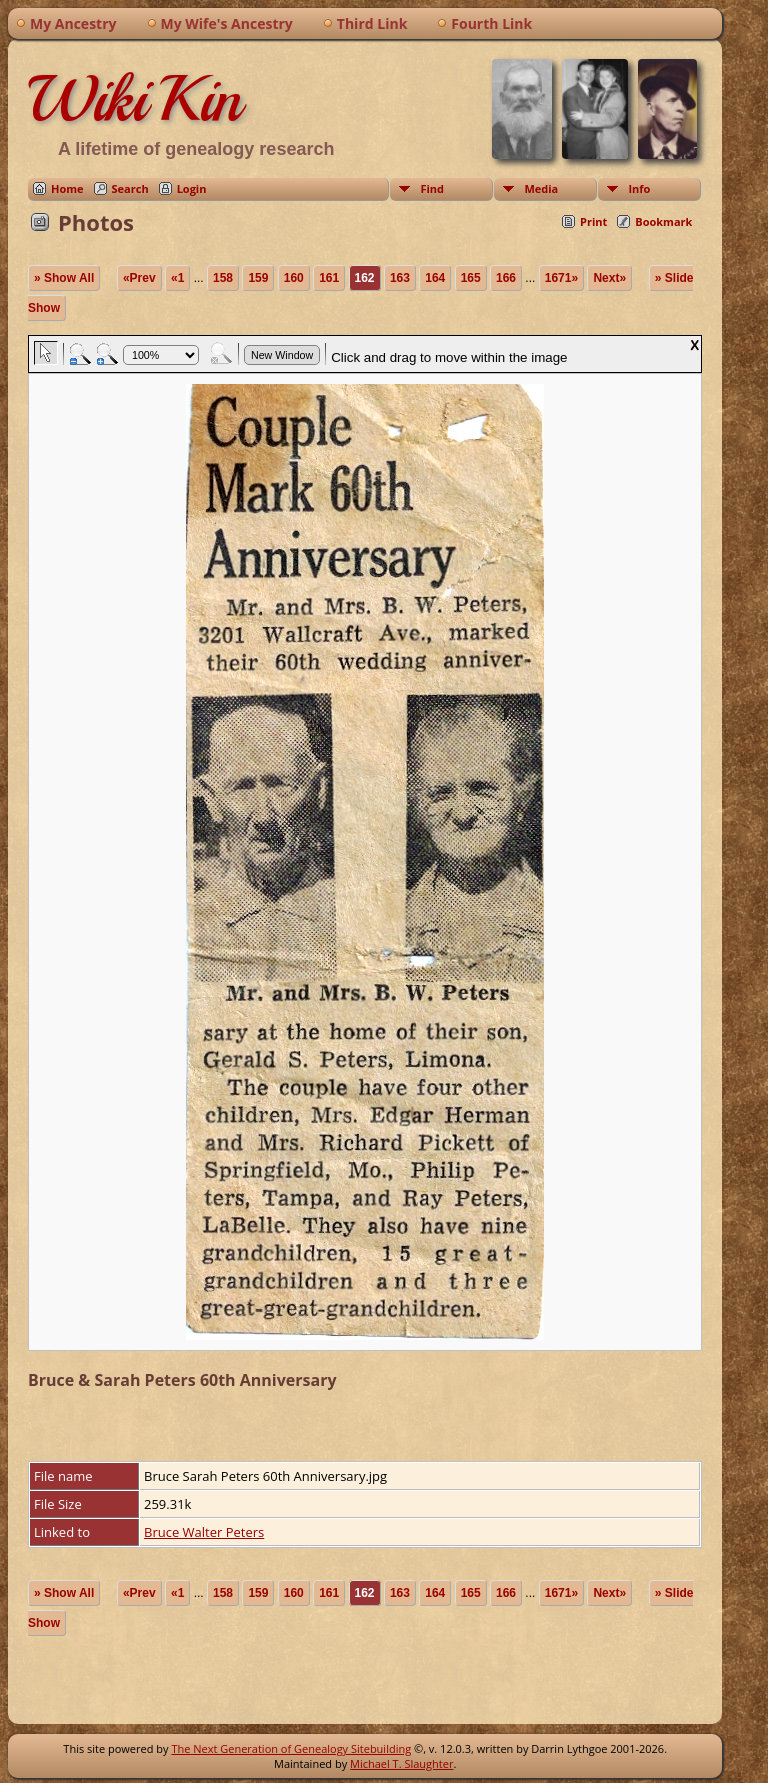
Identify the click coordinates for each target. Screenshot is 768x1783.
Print (593, 221)
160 (294, 278)
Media (541, 188)
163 (400, 278)
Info (639, 188)
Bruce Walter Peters (204, 1532)
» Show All (64, 278)
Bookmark (663, 221)
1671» (561, 278)
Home (67, 188)
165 (471, 278)
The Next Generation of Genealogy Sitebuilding (291, 1748)
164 (435, 278)
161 (329, 278)
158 (223, 278)
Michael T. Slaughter (401, 1763)
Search (130, 188)
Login (192, 188)
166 (506, 278)
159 (258, 278)
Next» (609, 278)
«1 (177, 278)
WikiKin (135, 99)
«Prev (139, 278)
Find (432, 188)
